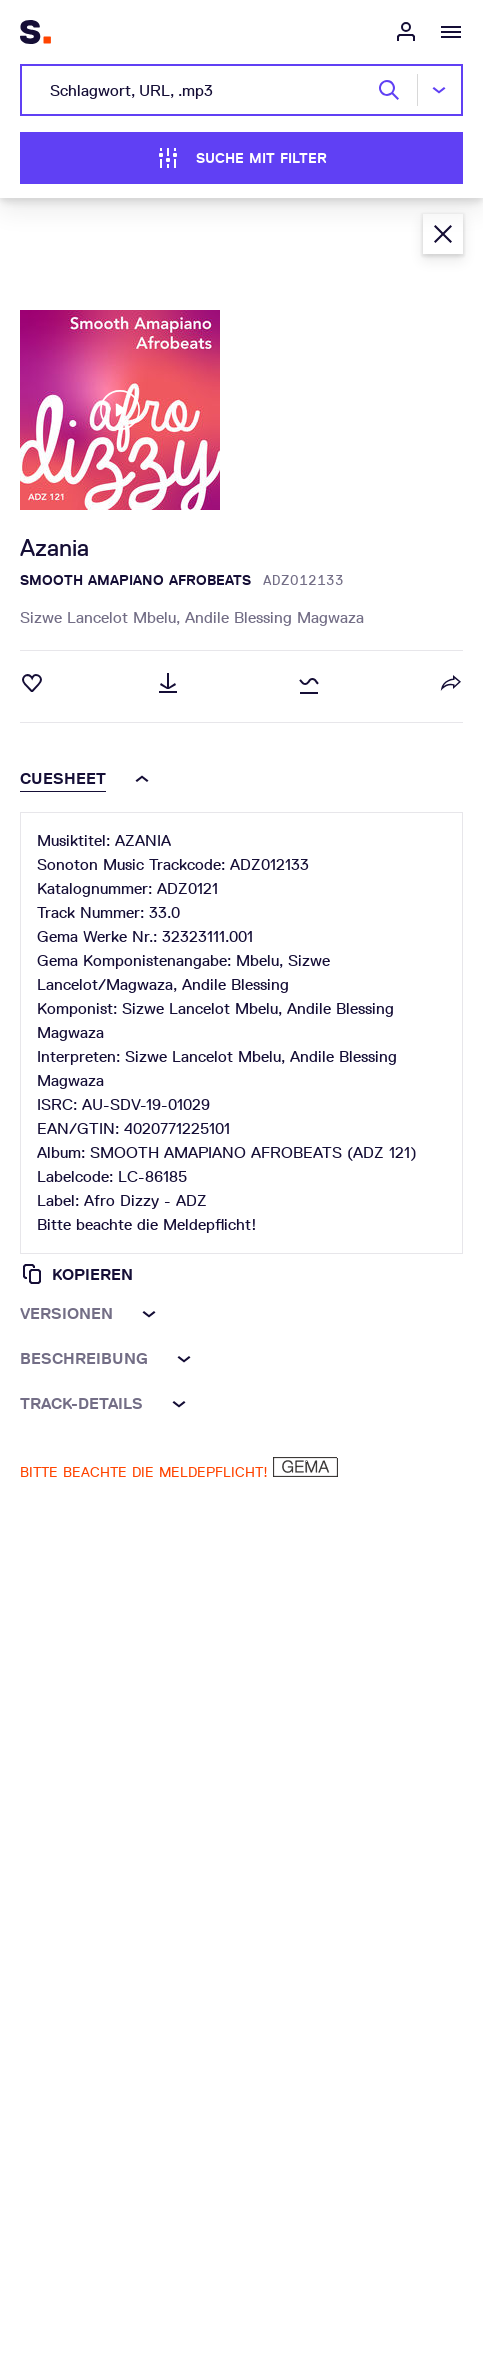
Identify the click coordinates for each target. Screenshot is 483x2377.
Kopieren (76, 1274)
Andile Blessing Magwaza (274, 617)
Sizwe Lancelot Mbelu (102, 617)
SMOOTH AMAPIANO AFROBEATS (135, 580)
